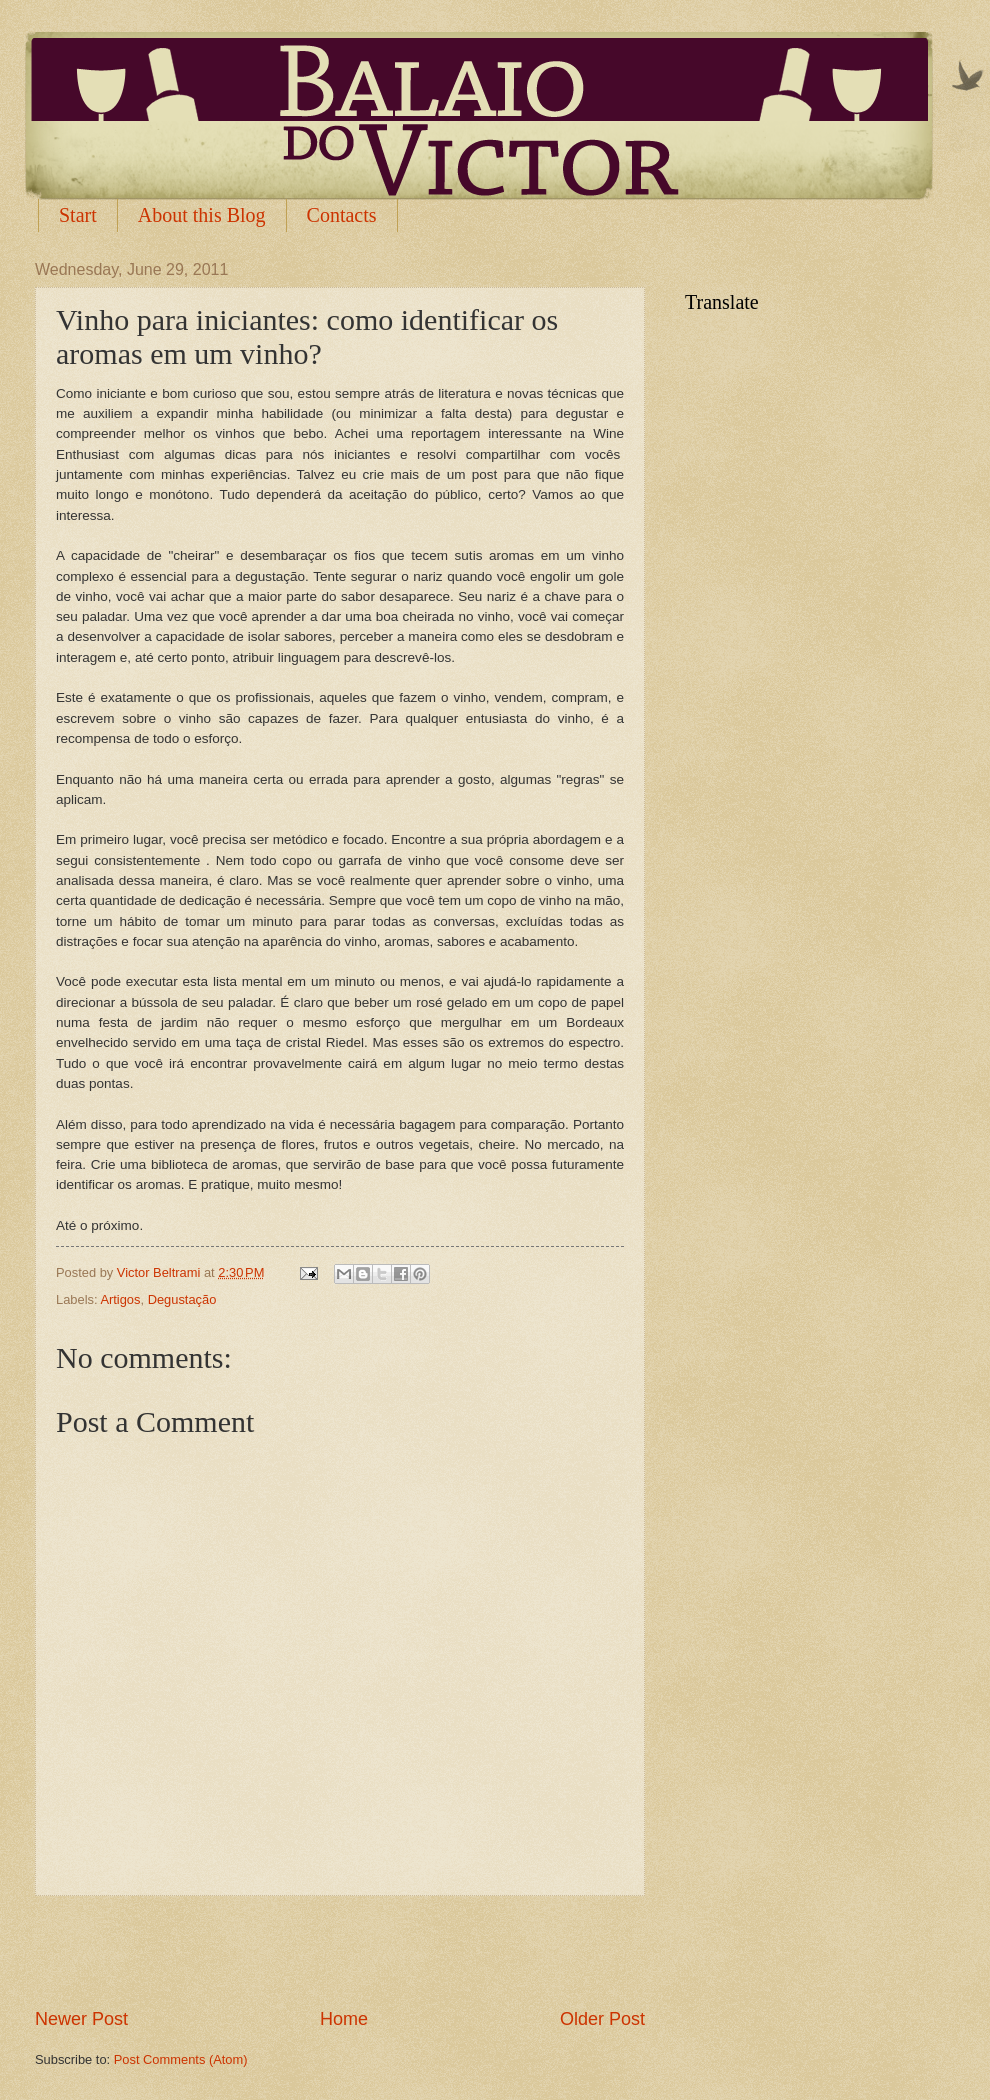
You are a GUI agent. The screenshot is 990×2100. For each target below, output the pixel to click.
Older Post (602, 2019)
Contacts (342, 215)
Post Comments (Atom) (181, 2059)
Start (78, 215)
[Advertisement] (340, 1951)
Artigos (120, 1299)
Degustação (182, 1299)
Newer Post (81, 2019)
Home (344, 2019)
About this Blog (202, 215)
